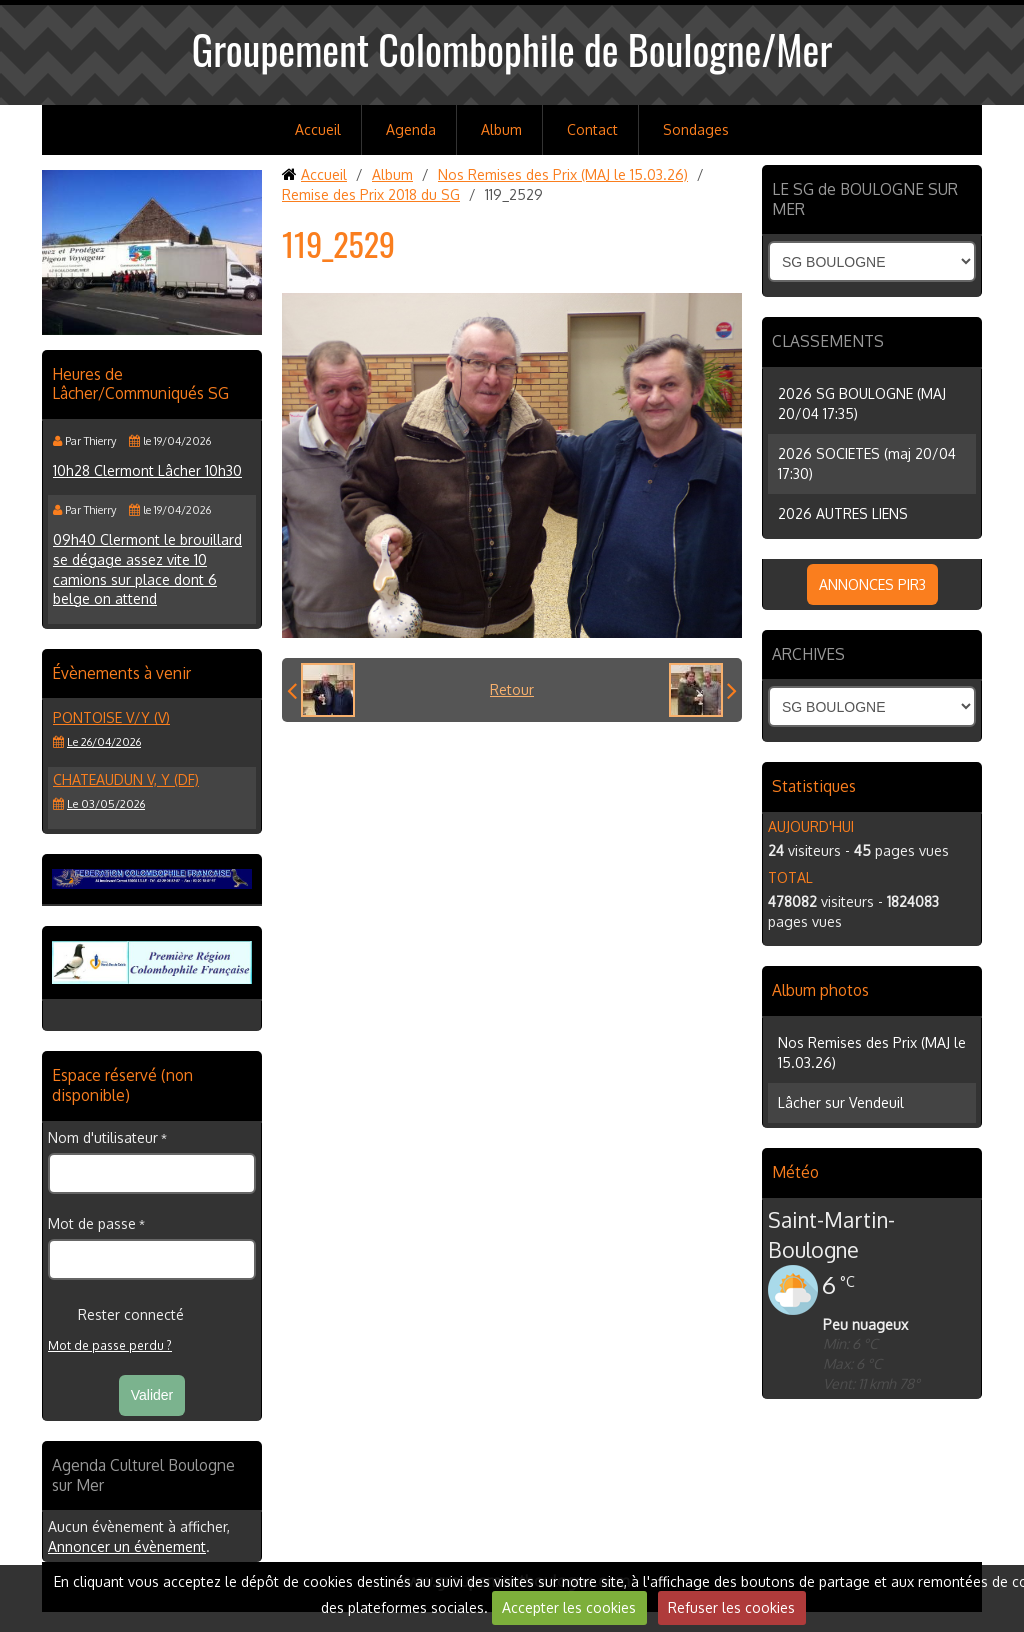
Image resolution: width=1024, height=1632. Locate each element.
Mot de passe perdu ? (110, 1345)
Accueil (318, 129)
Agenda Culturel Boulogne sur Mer (143, 1475)
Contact (592, 129)
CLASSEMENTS (828, 341)
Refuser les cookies (731, 1607)
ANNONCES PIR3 (872, 584)
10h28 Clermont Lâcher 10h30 (147, 470)
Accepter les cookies (569, 1607)
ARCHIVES (808, 654)
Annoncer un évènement (127, 1546)
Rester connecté (116, 1315)
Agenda (411, 129)
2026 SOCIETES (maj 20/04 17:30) (867, 463)
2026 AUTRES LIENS (843, 513)
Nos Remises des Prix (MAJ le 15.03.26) (563, 174)
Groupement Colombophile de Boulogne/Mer (512, 49)
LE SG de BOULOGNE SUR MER (865, 199)
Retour (512, 689)
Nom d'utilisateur (103, 1137)
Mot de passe (92, 1223)
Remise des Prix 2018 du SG (371, 194)
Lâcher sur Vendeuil (841, 1102)
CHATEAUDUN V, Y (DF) (126, 779)
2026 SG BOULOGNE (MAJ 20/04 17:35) (862, 403)
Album (501, 129)
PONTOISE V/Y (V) (111, 717)
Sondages (696, 129)
